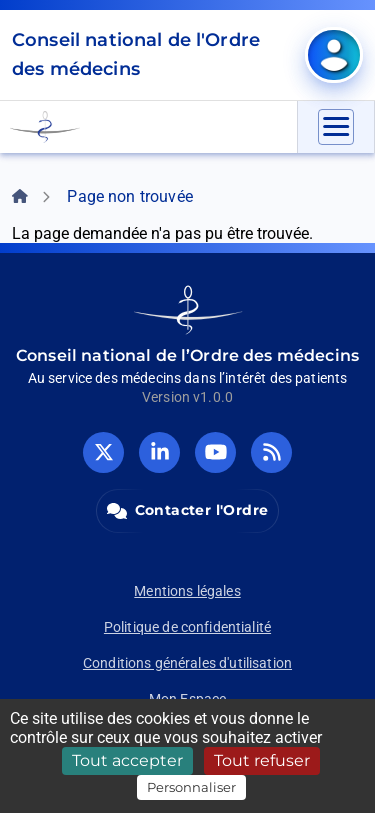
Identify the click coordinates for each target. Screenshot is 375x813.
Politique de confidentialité (187, 627)
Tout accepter (127, 760)
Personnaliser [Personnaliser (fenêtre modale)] (191, 787)
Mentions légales (187, 591)
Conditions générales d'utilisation (187, 663)
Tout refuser (262, 760)
